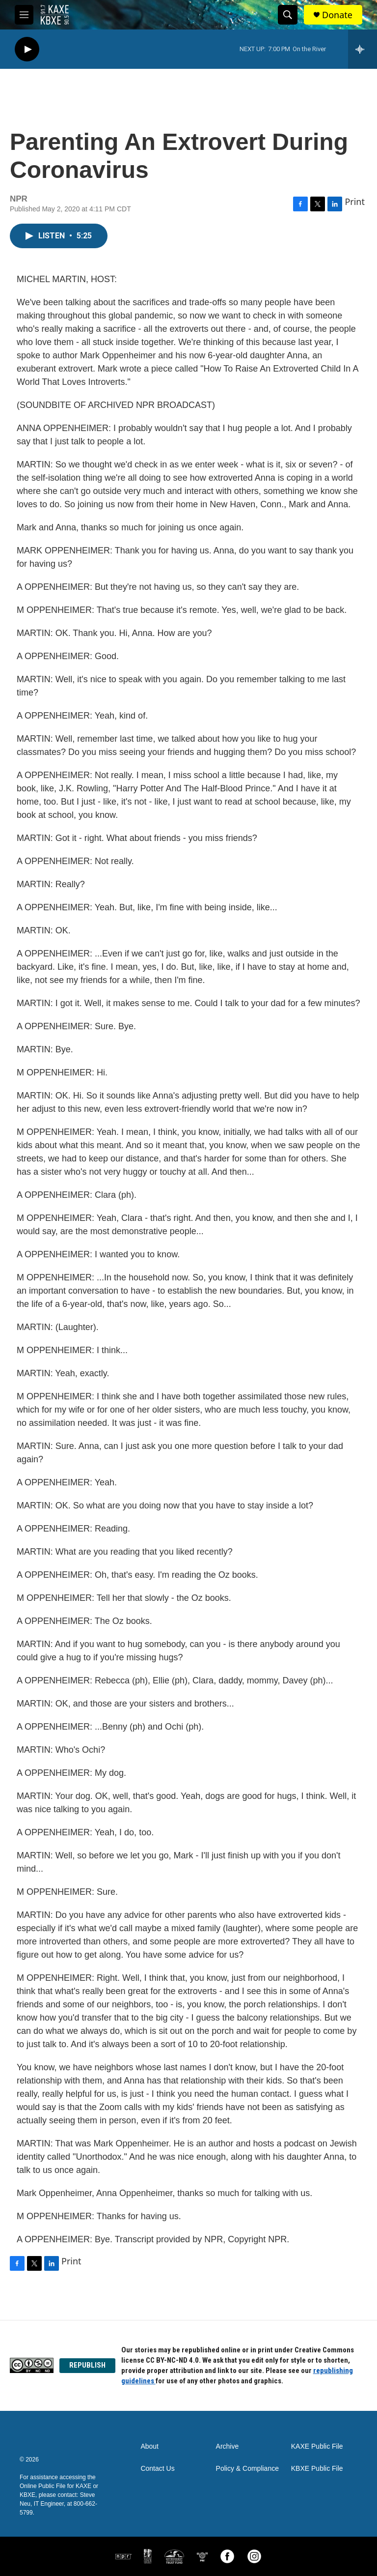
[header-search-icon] (287, 15)
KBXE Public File (317, 2468)
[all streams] (362, 49)
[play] (27, 49)
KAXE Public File (317, 2446)
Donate (337, 15)
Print (355, 201)
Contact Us (157, 2468)
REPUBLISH (87, 2365)
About (149, 2446)
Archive (227, 2446)
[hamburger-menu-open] (24, 15)
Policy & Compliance (247, 2468)
